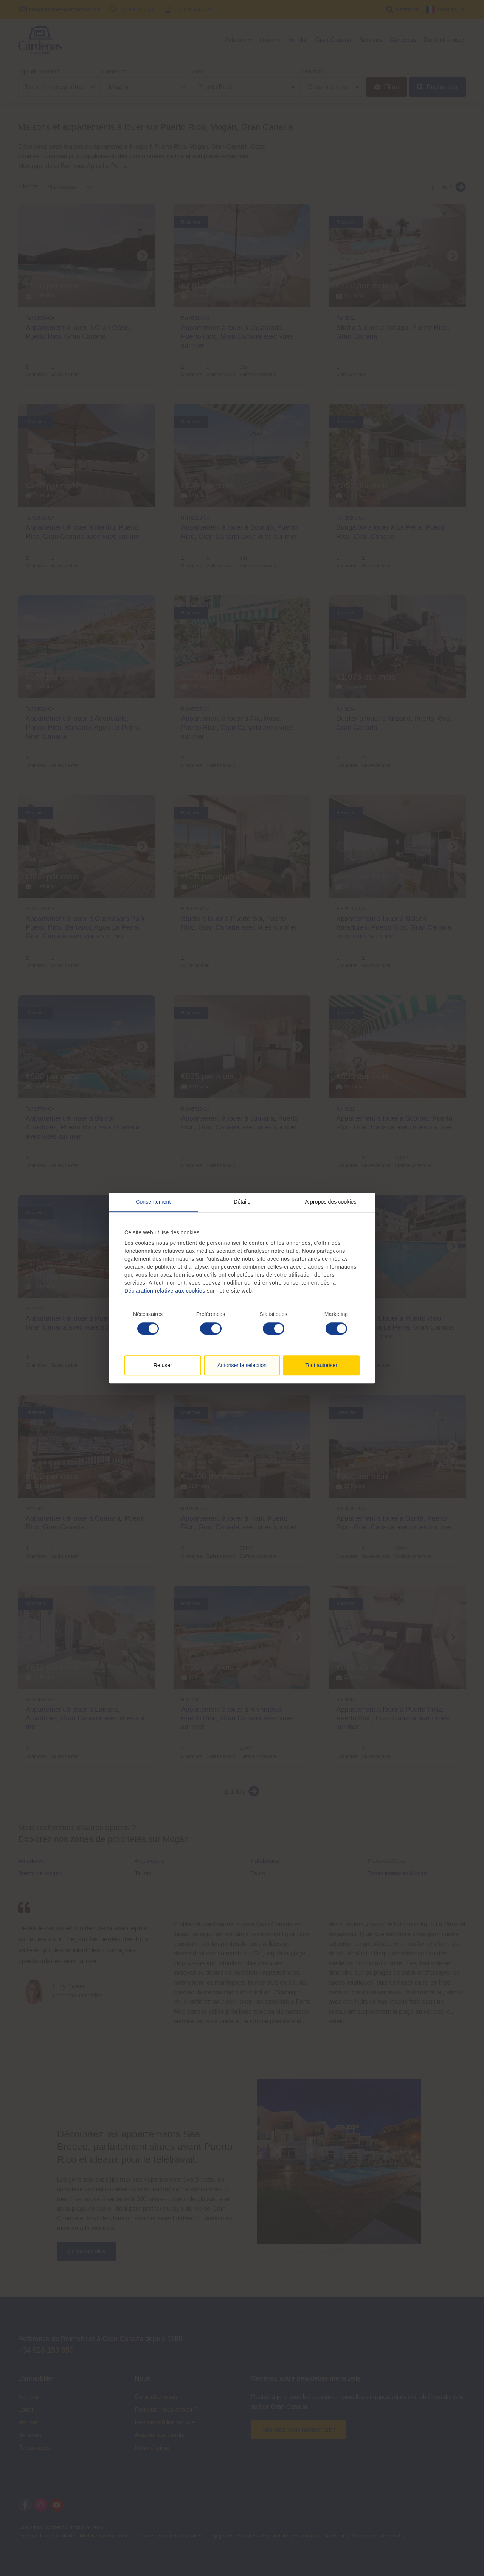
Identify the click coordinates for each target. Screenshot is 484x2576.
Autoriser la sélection (242, 1365)
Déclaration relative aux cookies (164, 1291)
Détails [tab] (242, 1202)
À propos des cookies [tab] (331, 1202)
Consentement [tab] (153, 1202)
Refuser (163, 1365)
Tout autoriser (321, 1365)
